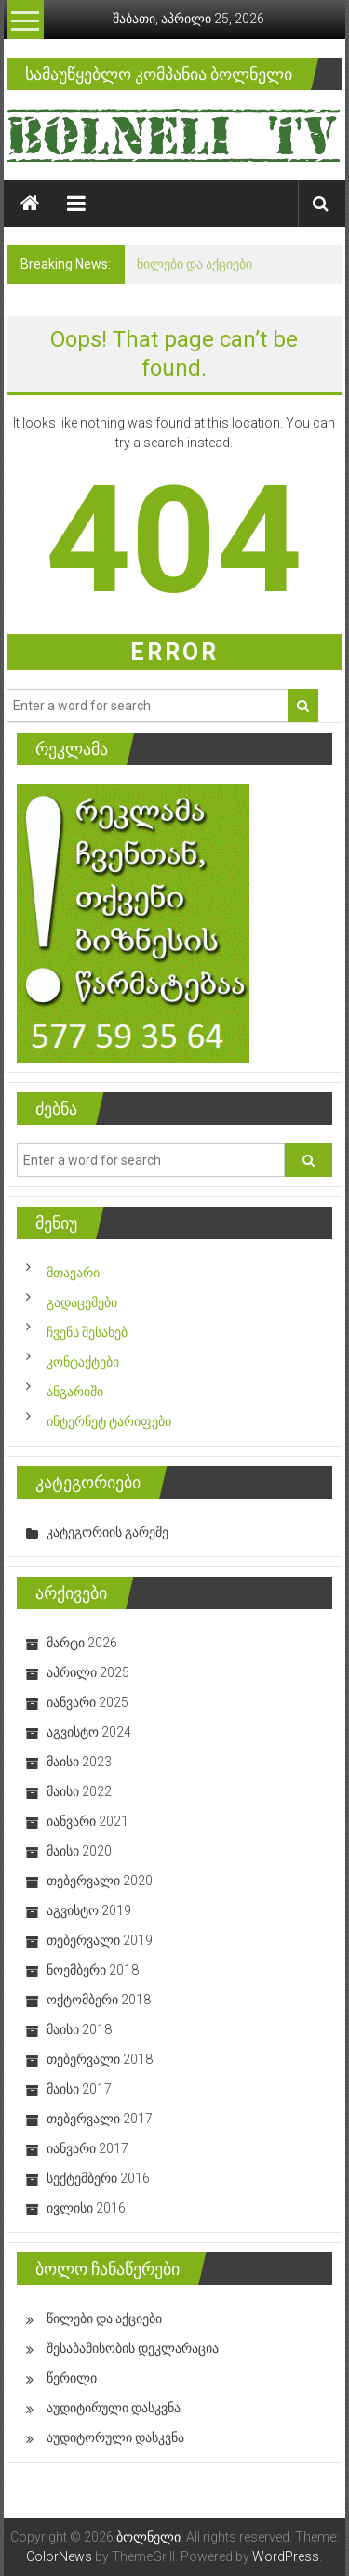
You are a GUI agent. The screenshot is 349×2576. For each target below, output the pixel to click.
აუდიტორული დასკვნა (115, 2437)
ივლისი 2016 (86, 2207)
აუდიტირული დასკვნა (114, 2407)
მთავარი (73, 1272)
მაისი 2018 (79, 2029)
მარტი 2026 (82, 1642)
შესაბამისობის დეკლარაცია (133, 2348)
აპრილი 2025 (88, 1672)
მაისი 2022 (79, 1791)
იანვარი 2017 (87, 2148)
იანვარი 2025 (87, 1702)
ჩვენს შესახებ (87, 1332)
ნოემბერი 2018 (93, 1969)
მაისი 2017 (79, 2088)
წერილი (72, 2378)
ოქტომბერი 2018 (99, 1999)
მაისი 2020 (79, 1850)
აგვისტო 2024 (89, 1731)
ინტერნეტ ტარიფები (109, 1421)
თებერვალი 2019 (100, 1940)
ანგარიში (75, 1391)
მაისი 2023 (79, 1761)
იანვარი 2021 (87, 1821)
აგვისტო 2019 (89, 1910)
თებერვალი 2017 (100, 2118)
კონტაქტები (83, 1361)
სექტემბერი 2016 (98, 2178)
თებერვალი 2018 (100, 2059)
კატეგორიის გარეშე (107, 1532)
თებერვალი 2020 (100, 1880)
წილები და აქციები (194, 264)
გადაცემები (82, 1302)
